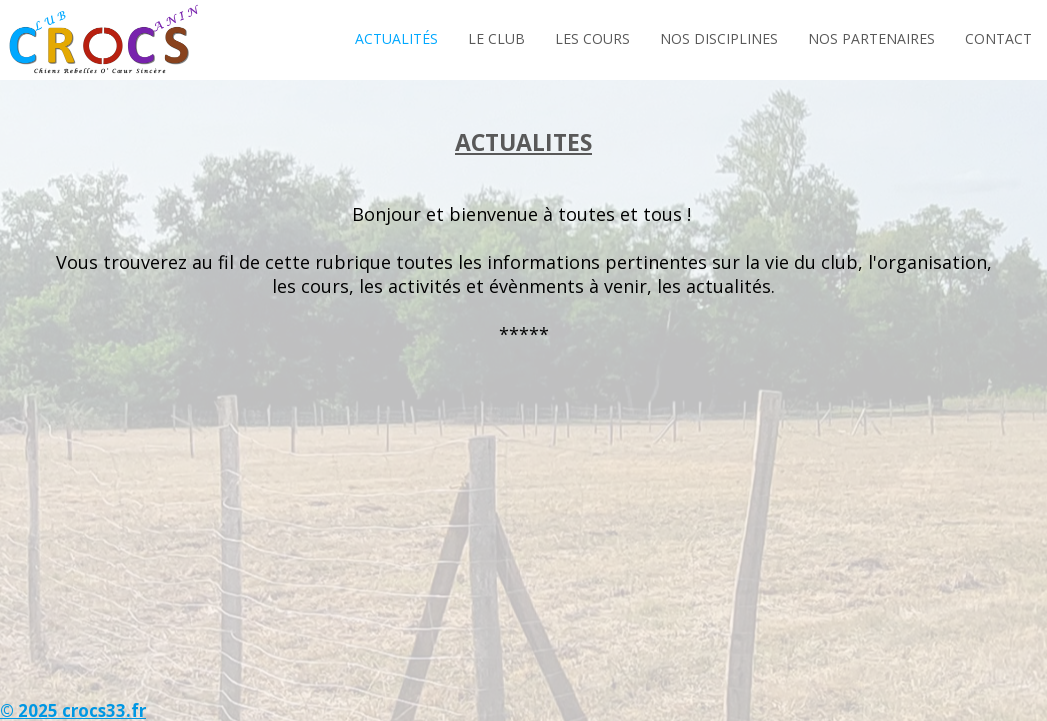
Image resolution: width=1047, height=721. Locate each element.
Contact (998, 38)
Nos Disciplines (719, 38)
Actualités (396, 38)
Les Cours (592, 38)
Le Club (496, 38)
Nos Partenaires (871, 38)
